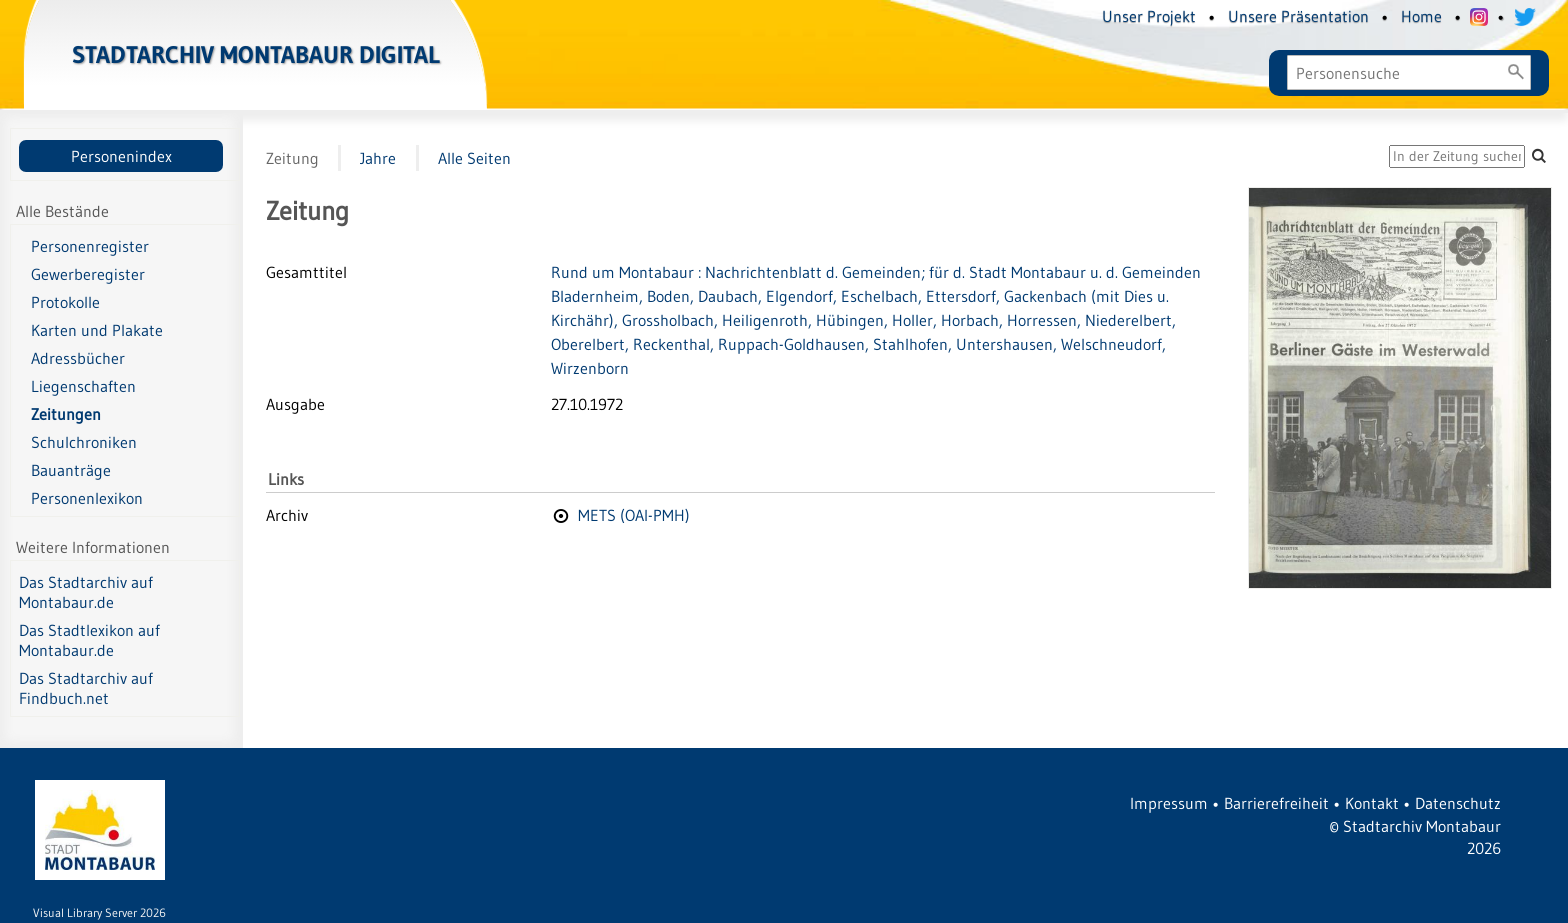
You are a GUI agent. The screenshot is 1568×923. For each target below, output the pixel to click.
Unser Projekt (1149, 16)
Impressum (1169, 803)
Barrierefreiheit (1276, 803)
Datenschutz (1458, 803)
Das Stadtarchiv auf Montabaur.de (86, 592)
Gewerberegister (88, 274)
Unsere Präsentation (1298, 16)
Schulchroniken (84, 442)
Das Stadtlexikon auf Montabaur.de (89, 640)
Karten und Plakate (97, 330)
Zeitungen (66, 414)
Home (1421, 16)
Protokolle (65, 302)
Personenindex (121, 156)
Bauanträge (71, 470)
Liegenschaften (83, 386)
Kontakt (1372, 803)
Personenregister (90, 246)
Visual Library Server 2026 (99, 912)
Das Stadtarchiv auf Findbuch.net (86, 688)
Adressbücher (78, 358)
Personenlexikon (87, 498)
